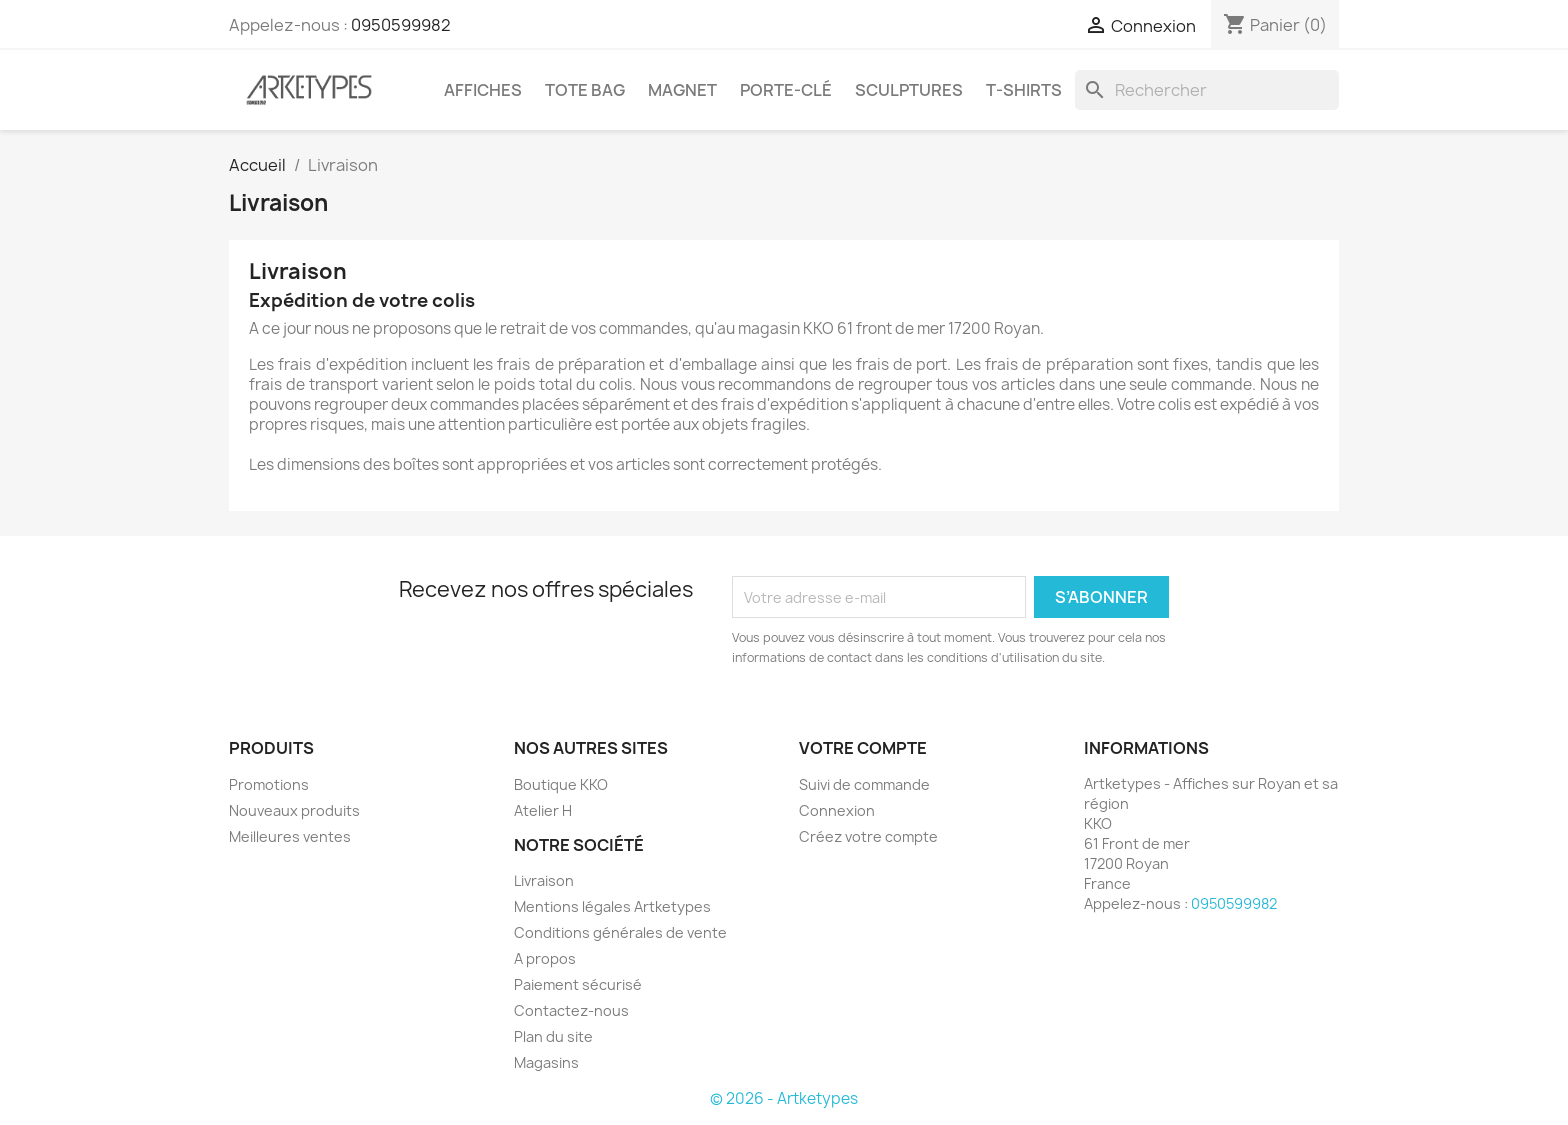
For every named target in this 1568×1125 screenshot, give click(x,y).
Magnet (682, 90)
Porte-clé (786, 90)
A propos (545, 958)
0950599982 (401, 25)
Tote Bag (585, 90)
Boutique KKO (561, 784)
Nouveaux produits (294, 810)
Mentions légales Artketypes (612, 906)
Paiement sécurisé (578, 984)
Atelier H (543, 810)
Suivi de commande (864, 784)
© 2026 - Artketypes (784, 1098)
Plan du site (553, 1036)
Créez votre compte (868, 836)
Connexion (837, 810)
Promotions (269, 784)
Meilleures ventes (290, 836)
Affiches (483, 90)
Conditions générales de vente (620, 932)
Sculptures (909, 90)
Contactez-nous (571, 1010)
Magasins (546, 1062)
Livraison (544, 880)
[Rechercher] (1207, 90)
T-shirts (1024, 90)
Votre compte (863, 748)
